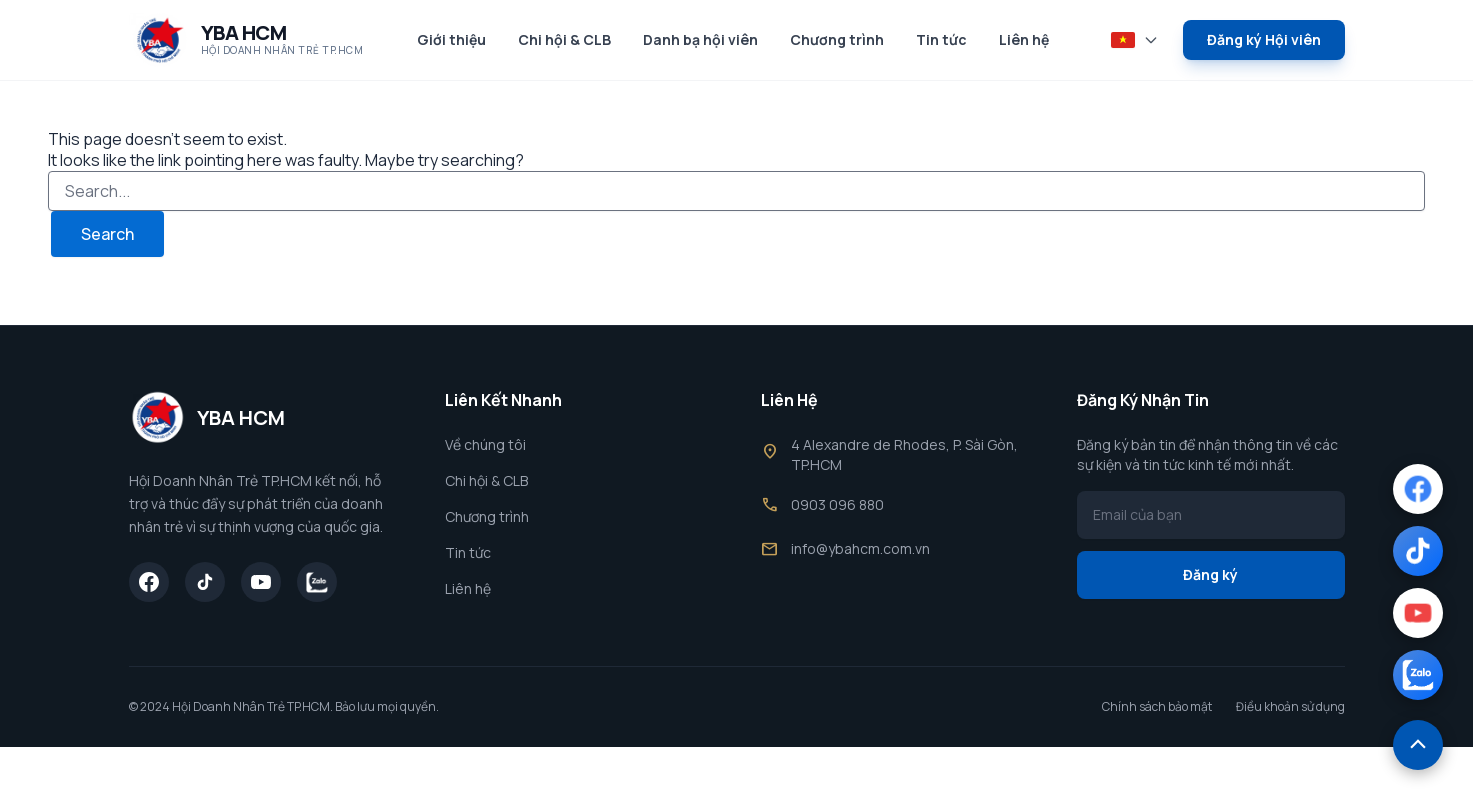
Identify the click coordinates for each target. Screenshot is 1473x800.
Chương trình (837, 39)
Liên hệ (1024, 39)
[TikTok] (205, 582)
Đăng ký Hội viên (1264, 39)
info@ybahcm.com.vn (860, 548)
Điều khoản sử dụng (1290, 707)
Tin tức (941, 39)
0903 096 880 (837, 504)
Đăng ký (1210, 574)
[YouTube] (261, 582)
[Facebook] (149, 582)
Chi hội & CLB (564, 39)
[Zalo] (317, 582)
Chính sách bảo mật (1157, 707)
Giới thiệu (451, 39)
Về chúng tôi (485, 444)
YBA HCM (244, 32)
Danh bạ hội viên (700, 39)
